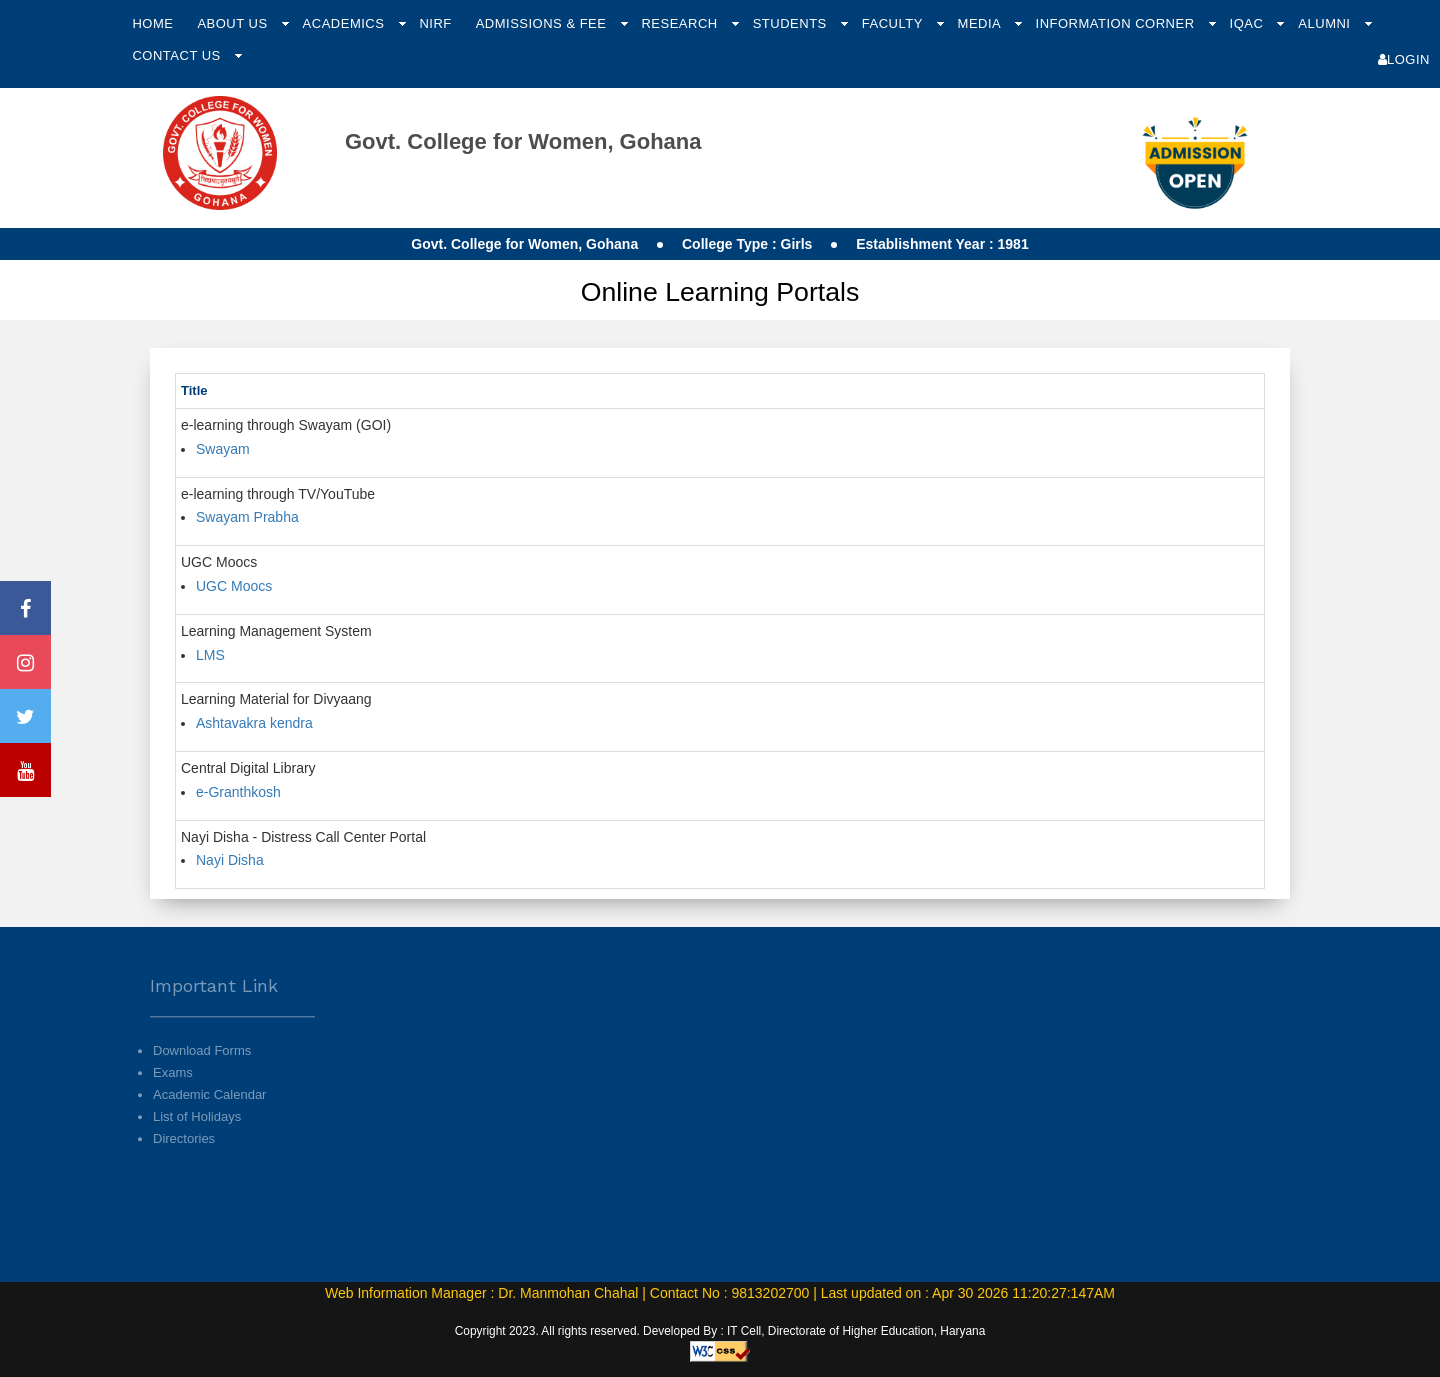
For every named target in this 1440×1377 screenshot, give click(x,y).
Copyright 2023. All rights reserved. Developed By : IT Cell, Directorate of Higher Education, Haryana (720, 1331)
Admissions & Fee (543, 23)
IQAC (1249, 23)
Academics (346, 23)
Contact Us (178, 55)
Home (152, 23)
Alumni (1326, 23)
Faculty (894, 23)
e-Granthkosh (238, 792)
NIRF (435, 23)
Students (792, 23)
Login (1404, 59)
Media (981, 23)
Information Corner (1117, 23)
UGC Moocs (234, 586)
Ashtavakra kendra (254, 723)
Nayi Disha (230, 860)
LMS (210, 655)
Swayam (223, 449)
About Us (234, 23)
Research (681, 23)
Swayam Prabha (247, 517)
